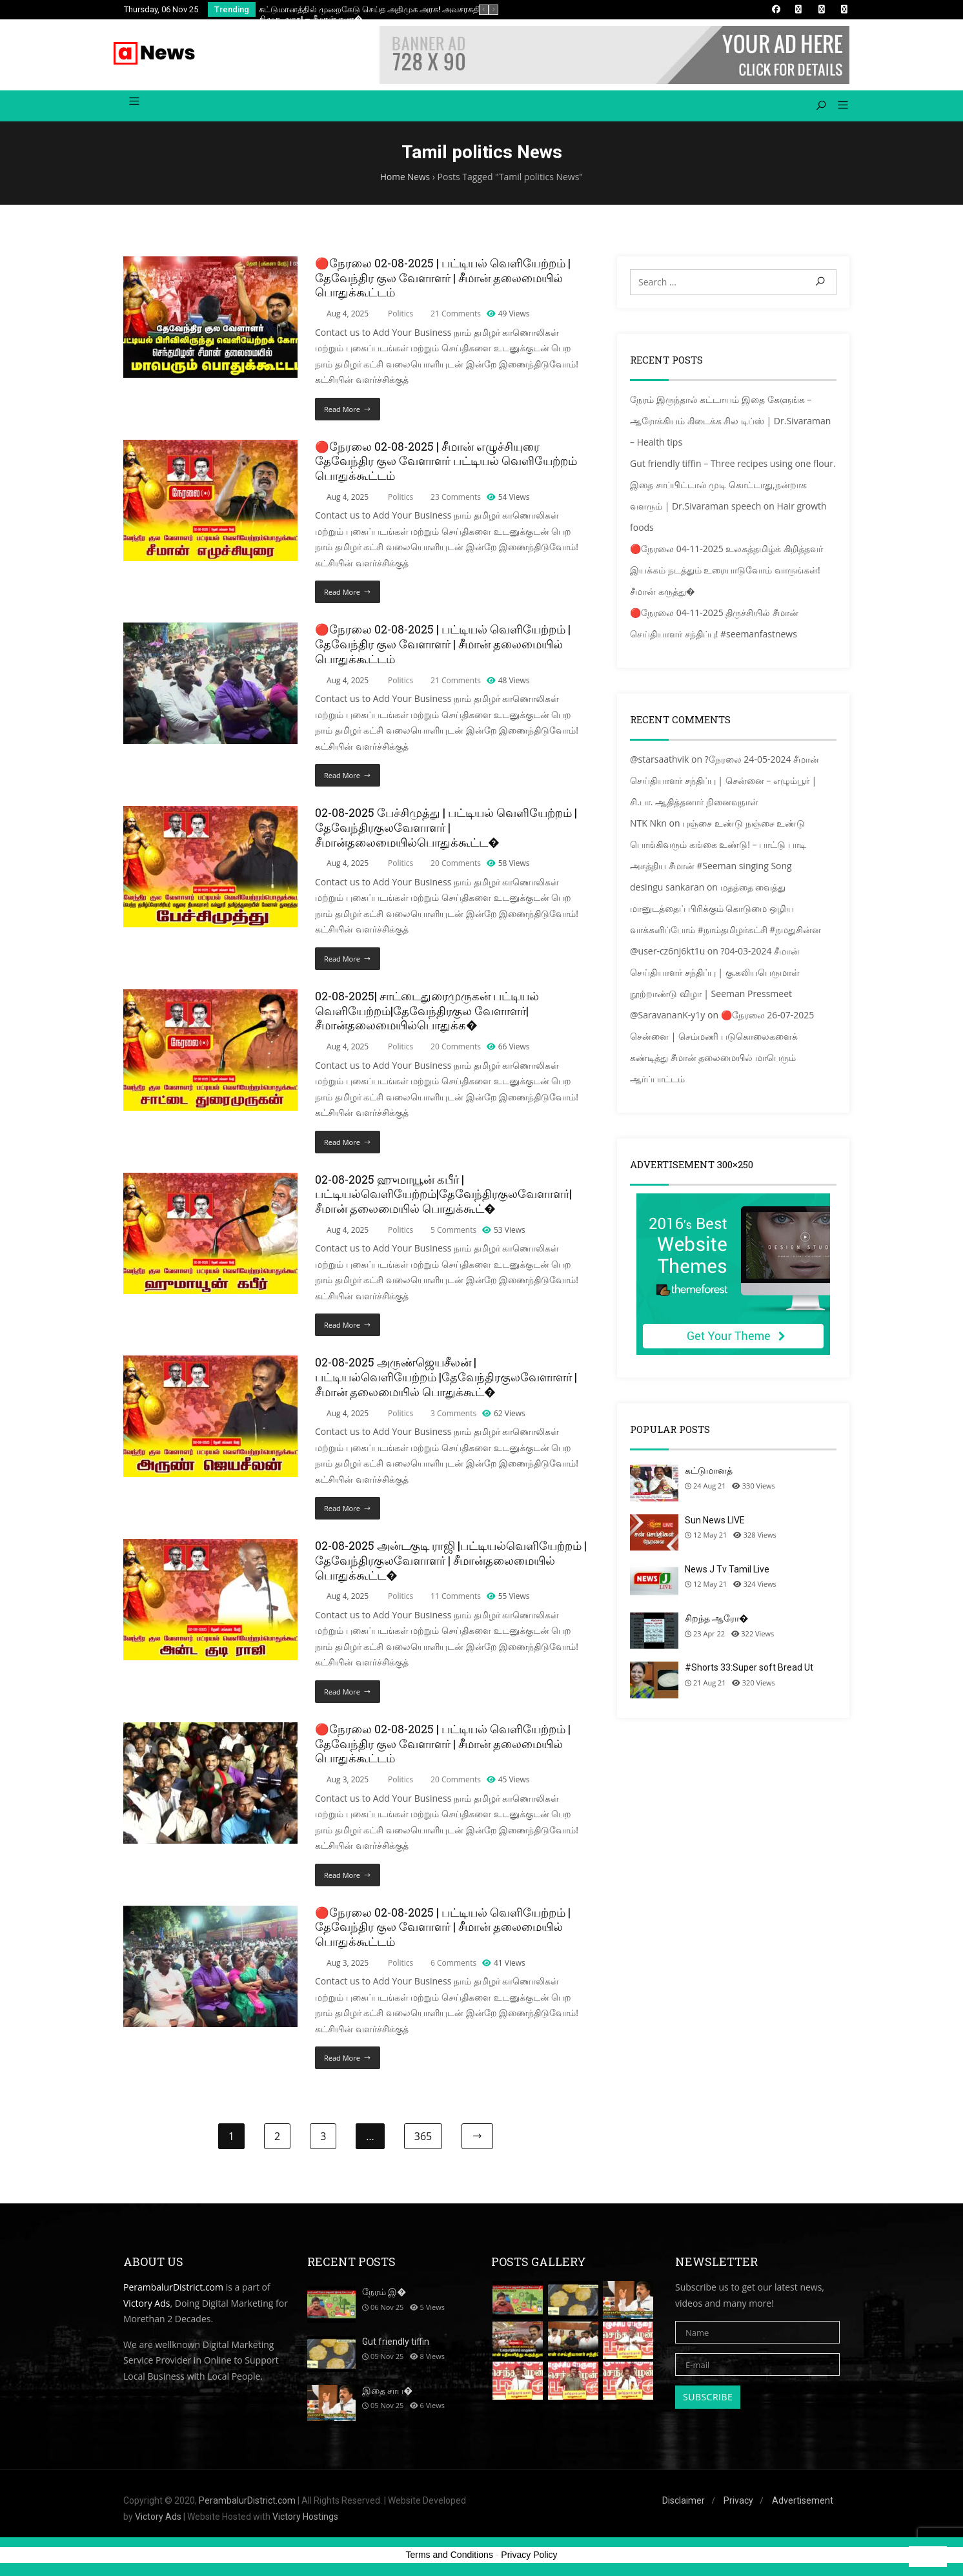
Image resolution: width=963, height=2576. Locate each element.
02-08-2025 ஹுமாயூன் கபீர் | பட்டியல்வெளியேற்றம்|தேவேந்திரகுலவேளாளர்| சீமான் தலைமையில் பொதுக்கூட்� (443, 1197)
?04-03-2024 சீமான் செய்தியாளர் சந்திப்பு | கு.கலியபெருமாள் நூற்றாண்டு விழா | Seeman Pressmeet (715, 975)
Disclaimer (683, 2504)
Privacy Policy (529, 2558)
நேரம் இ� (384, 2295)
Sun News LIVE (715, 1523)
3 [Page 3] (323, 2139)
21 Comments (456, 316)
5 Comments (453, 1233)
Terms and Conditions (449, 2558)
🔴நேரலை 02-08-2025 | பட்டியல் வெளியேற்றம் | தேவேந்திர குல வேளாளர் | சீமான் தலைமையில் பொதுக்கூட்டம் (443, 281)
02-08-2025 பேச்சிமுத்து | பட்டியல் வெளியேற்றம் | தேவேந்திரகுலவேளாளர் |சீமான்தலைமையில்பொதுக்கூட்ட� (446, 831)
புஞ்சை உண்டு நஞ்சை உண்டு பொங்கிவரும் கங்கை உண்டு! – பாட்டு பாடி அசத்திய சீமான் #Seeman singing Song (718, 847)
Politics (400, 316)
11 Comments (456, 1599)
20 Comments (456, 866)
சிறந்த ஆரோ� (716, 1621)
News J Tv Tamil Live (727, 1572)
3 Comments (453, 1416)
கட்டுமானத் (709, 1473)
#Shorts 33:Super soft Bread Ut (749, 1670)
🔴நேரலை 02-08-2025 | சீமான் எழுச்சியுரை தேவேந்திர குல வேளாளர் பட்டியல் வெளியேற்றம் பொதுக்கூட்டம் (446, 464)
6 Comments (453, 1966)
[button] (838, 109)
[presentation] (484, 10)
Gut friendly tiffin (395, 2345)
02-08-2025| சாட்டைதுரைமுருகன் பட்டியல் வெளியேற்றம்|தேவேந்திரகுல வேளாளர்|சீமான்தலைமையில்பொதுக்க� (427, 1014)
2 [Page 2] (277, 2139)
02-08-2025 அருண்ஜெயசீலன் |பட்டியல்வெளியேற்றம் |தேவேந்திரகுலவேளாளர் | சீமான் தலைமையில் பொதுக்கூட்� (446, 1380)
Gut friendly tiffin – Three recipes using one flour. (733, 466)
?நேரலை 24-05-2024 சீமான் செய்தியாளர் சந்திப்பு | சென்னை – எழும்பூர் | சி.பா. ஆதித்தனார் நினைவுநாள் (724, 783)
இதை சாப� (387, 2394)
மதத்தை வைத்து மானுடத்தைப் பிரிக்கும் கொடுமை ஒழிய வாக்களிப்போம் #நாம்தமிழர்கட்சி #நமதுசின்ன (725, 911)
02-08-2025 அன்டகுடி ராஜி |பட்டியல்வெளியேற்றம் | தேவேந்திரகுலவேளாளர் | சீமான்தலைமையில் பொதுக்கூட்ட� (451, 1563)
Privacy (738, 2504)
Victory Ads (146, 2306)
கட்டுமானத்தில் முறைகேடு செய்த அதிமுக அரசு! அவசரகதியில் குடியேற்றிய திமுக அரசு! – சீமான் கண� (401, 14)
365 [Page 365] (423, 2139)
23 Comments (456, 500)
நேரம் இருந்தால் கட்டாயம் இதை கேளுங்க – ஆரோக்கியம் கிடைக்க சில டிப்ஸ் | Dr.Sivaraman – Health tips (730, 424)
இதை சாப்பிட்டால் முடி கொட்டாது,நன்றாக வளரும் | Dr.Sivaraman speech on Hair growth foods (728, 509)
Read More (342, 412)
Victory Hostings (305, 2520)
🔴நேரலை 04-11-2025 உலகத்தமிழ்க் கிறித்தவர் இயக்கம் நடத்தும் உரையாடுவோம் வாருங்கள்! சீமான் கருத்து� (726, 573)
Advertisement (802, 2504)
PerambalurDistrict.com (173, 2290)
